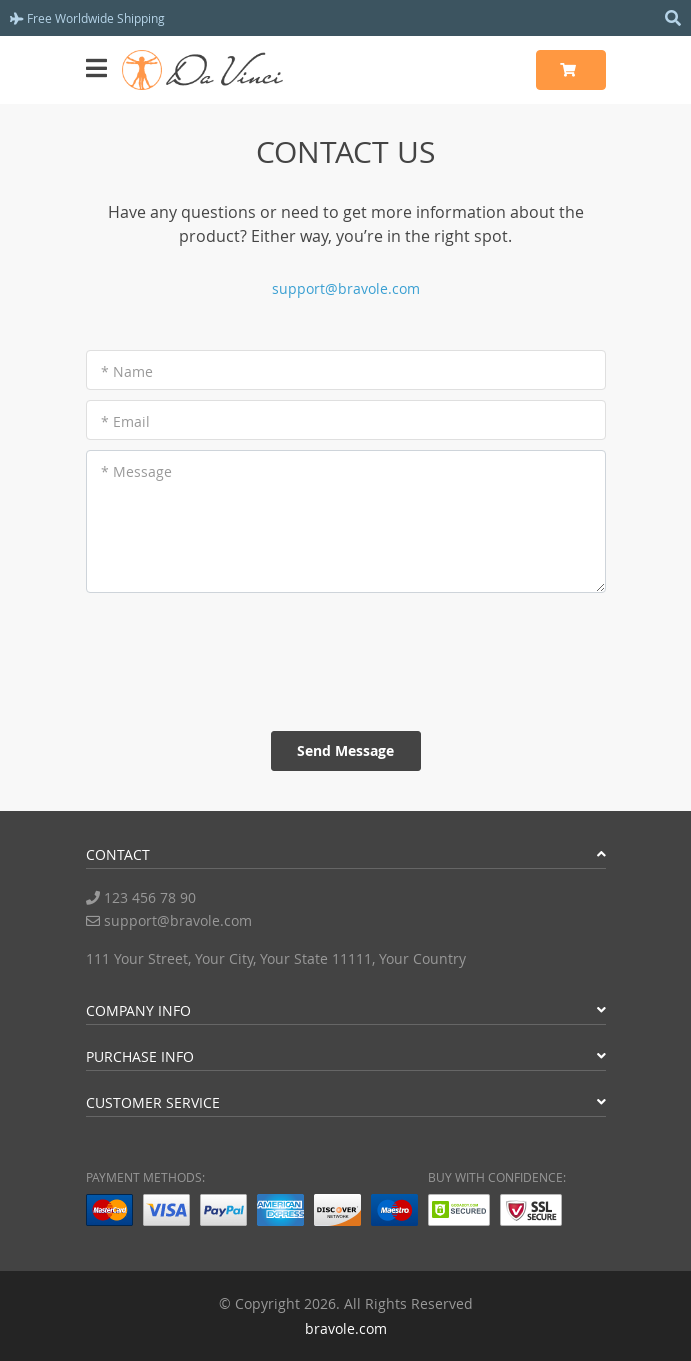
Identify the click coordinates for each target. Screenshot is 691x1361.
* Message (136, 471)
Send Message (345, 750)
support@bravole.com (346, 288)
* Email (125, 421)
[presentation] (346, 662)
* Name (127, 371)
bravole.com (346, 1328)
